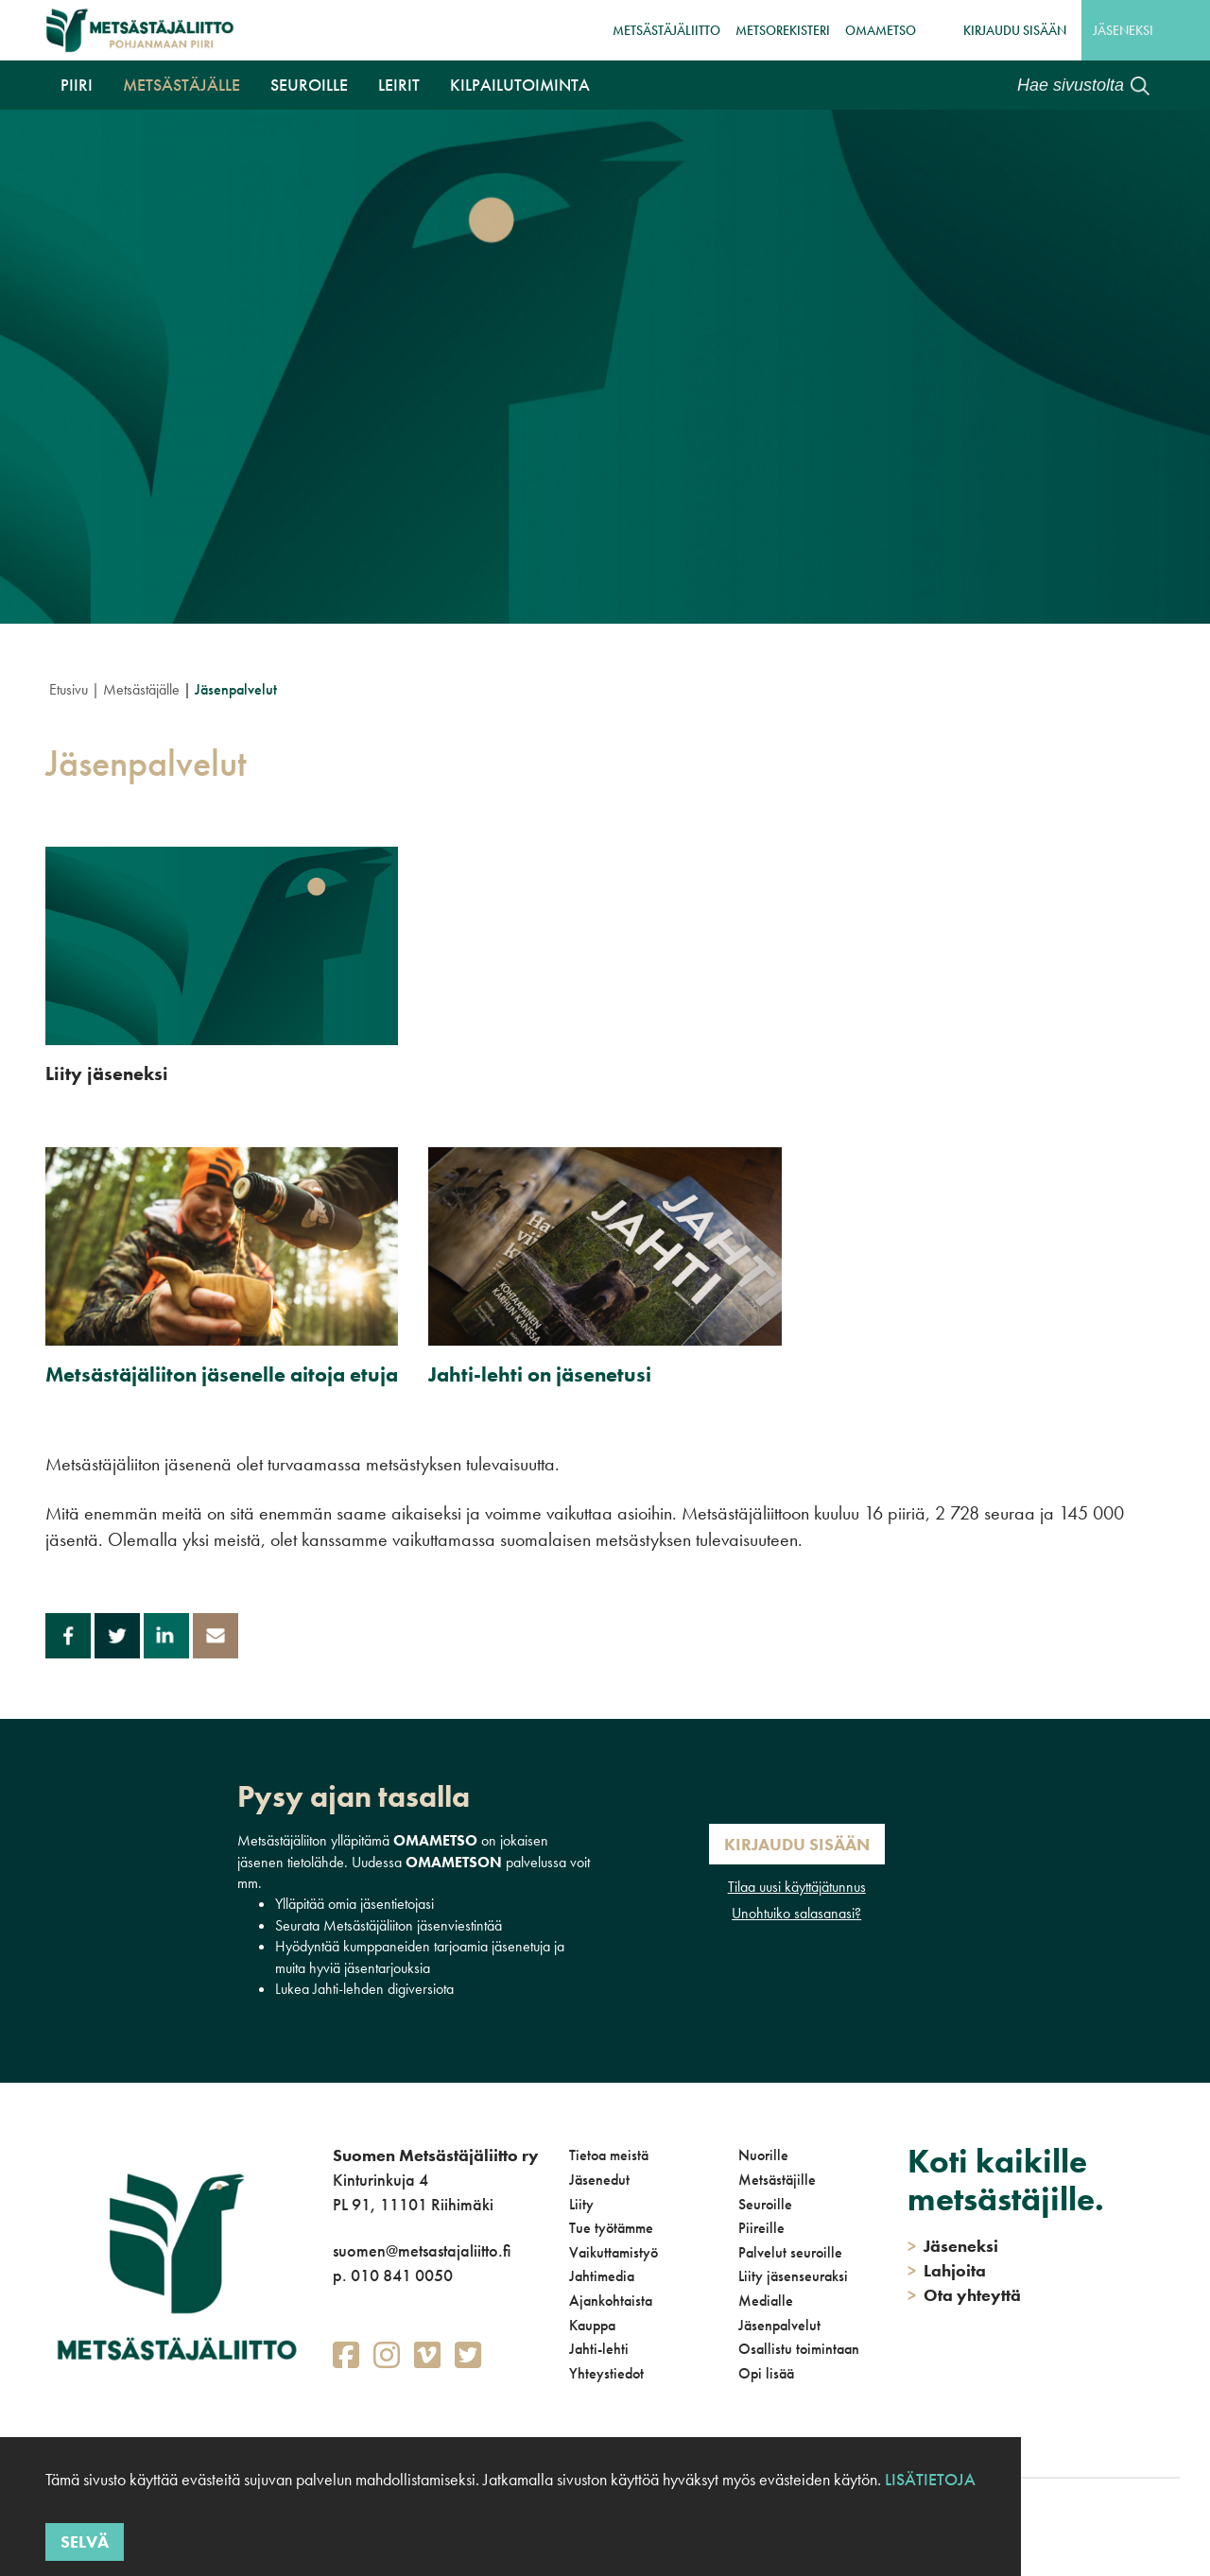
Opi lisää (766, 2373)
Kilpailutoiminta (520, 84)
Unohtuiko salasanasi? (796, 1913)
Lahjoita (947, 2270)
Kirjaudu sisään (1014, 30)
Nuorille (763, 2155)
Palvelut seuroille (790, 2252)
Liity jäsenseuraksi (793, 2276)
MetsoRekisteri (782, 30)
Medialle (765, 2300)
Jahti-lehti (599, 2349)
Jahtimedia (601, 2276)
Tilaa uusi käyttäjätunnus (797, 1887)
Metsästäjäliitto (666, 30)
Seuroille (309, 84)
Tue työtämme (611, 2228)
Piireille (761, 2228)
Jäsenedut (599, 2180)
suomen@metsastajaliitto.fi (421, 2250)
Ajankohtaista (610, 2300)
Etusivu (68, 689)
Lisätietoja (930, 2479)
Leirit (399, 84)
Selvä (84, 2541)
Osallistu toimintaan (798, 2349)
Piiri (76, 84)
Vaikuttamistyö (613, 2252)
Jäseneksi (1123, 30)
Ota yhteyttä (964, 2295)
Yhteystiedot (606, 2373)
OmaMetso (880, 30)
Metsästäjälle (181, 84)
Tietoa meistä (608, 2155)
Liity (581, 2204)
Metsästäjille (777, 2180)
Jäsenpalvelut (779, 2325)
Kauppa (592, 2325)
